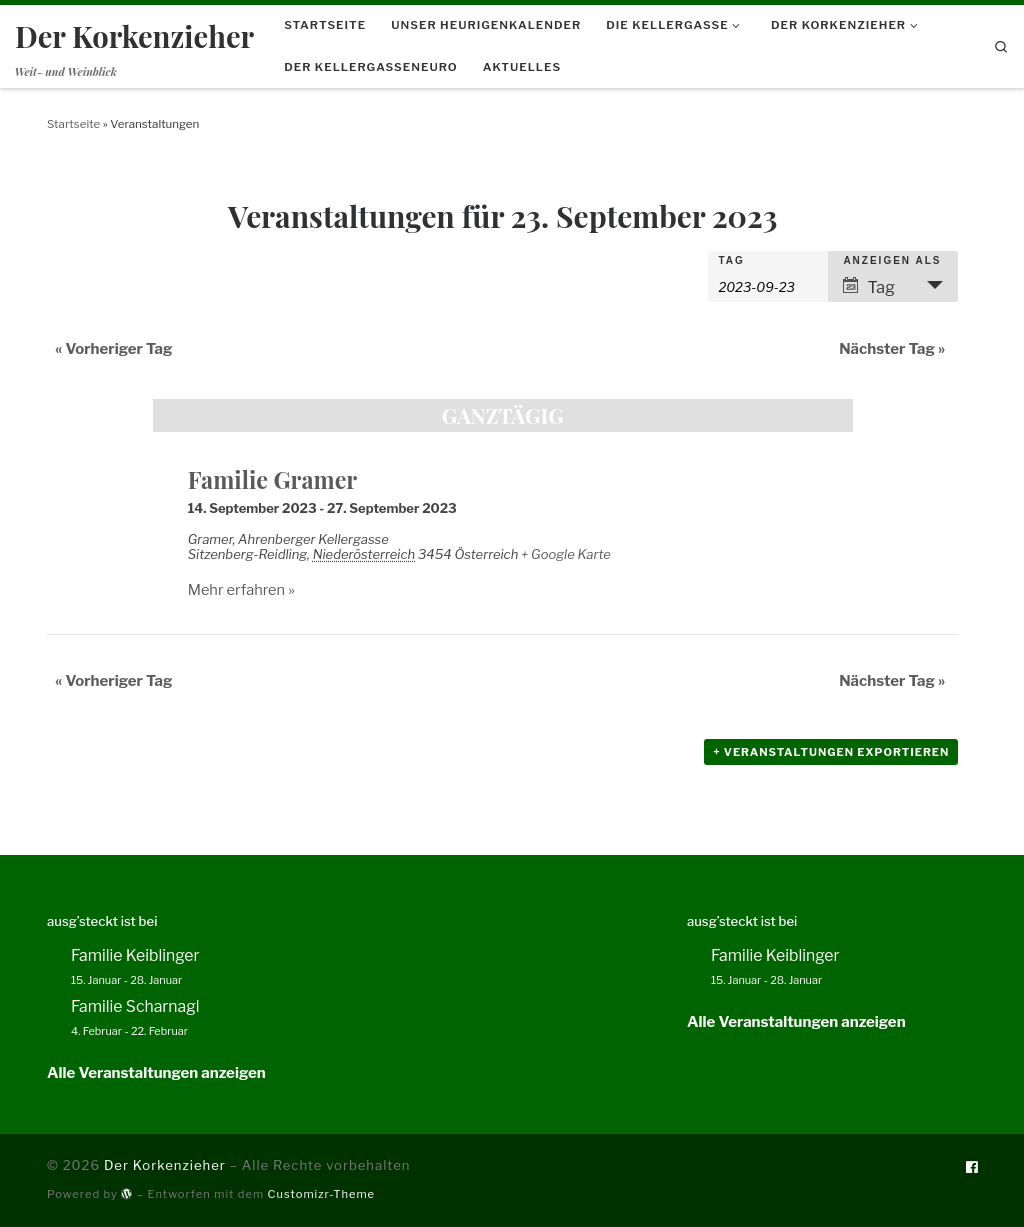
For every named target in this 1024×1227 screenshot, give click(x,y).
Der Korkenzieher (165, 1165)
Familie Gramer (273, 479)
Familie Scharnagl (135, 1006)
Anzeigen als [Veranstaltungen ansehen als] (892, 261)
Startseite (73, 124)
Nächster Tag (892, 349)
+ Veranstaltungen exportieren (831, 752)
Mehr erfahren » (241, 590)
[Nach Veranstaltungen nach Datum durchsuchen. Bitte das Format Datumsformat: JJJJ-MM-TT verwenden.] (768, 285)
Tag (731, 261)
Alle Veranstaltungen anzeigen (156, 1073)
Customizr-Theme (322, 1194)
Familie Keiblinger (135, 955)
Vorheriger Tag (114, 349)
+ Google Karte (566, 554)
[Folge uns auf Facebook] (971, 1167)
